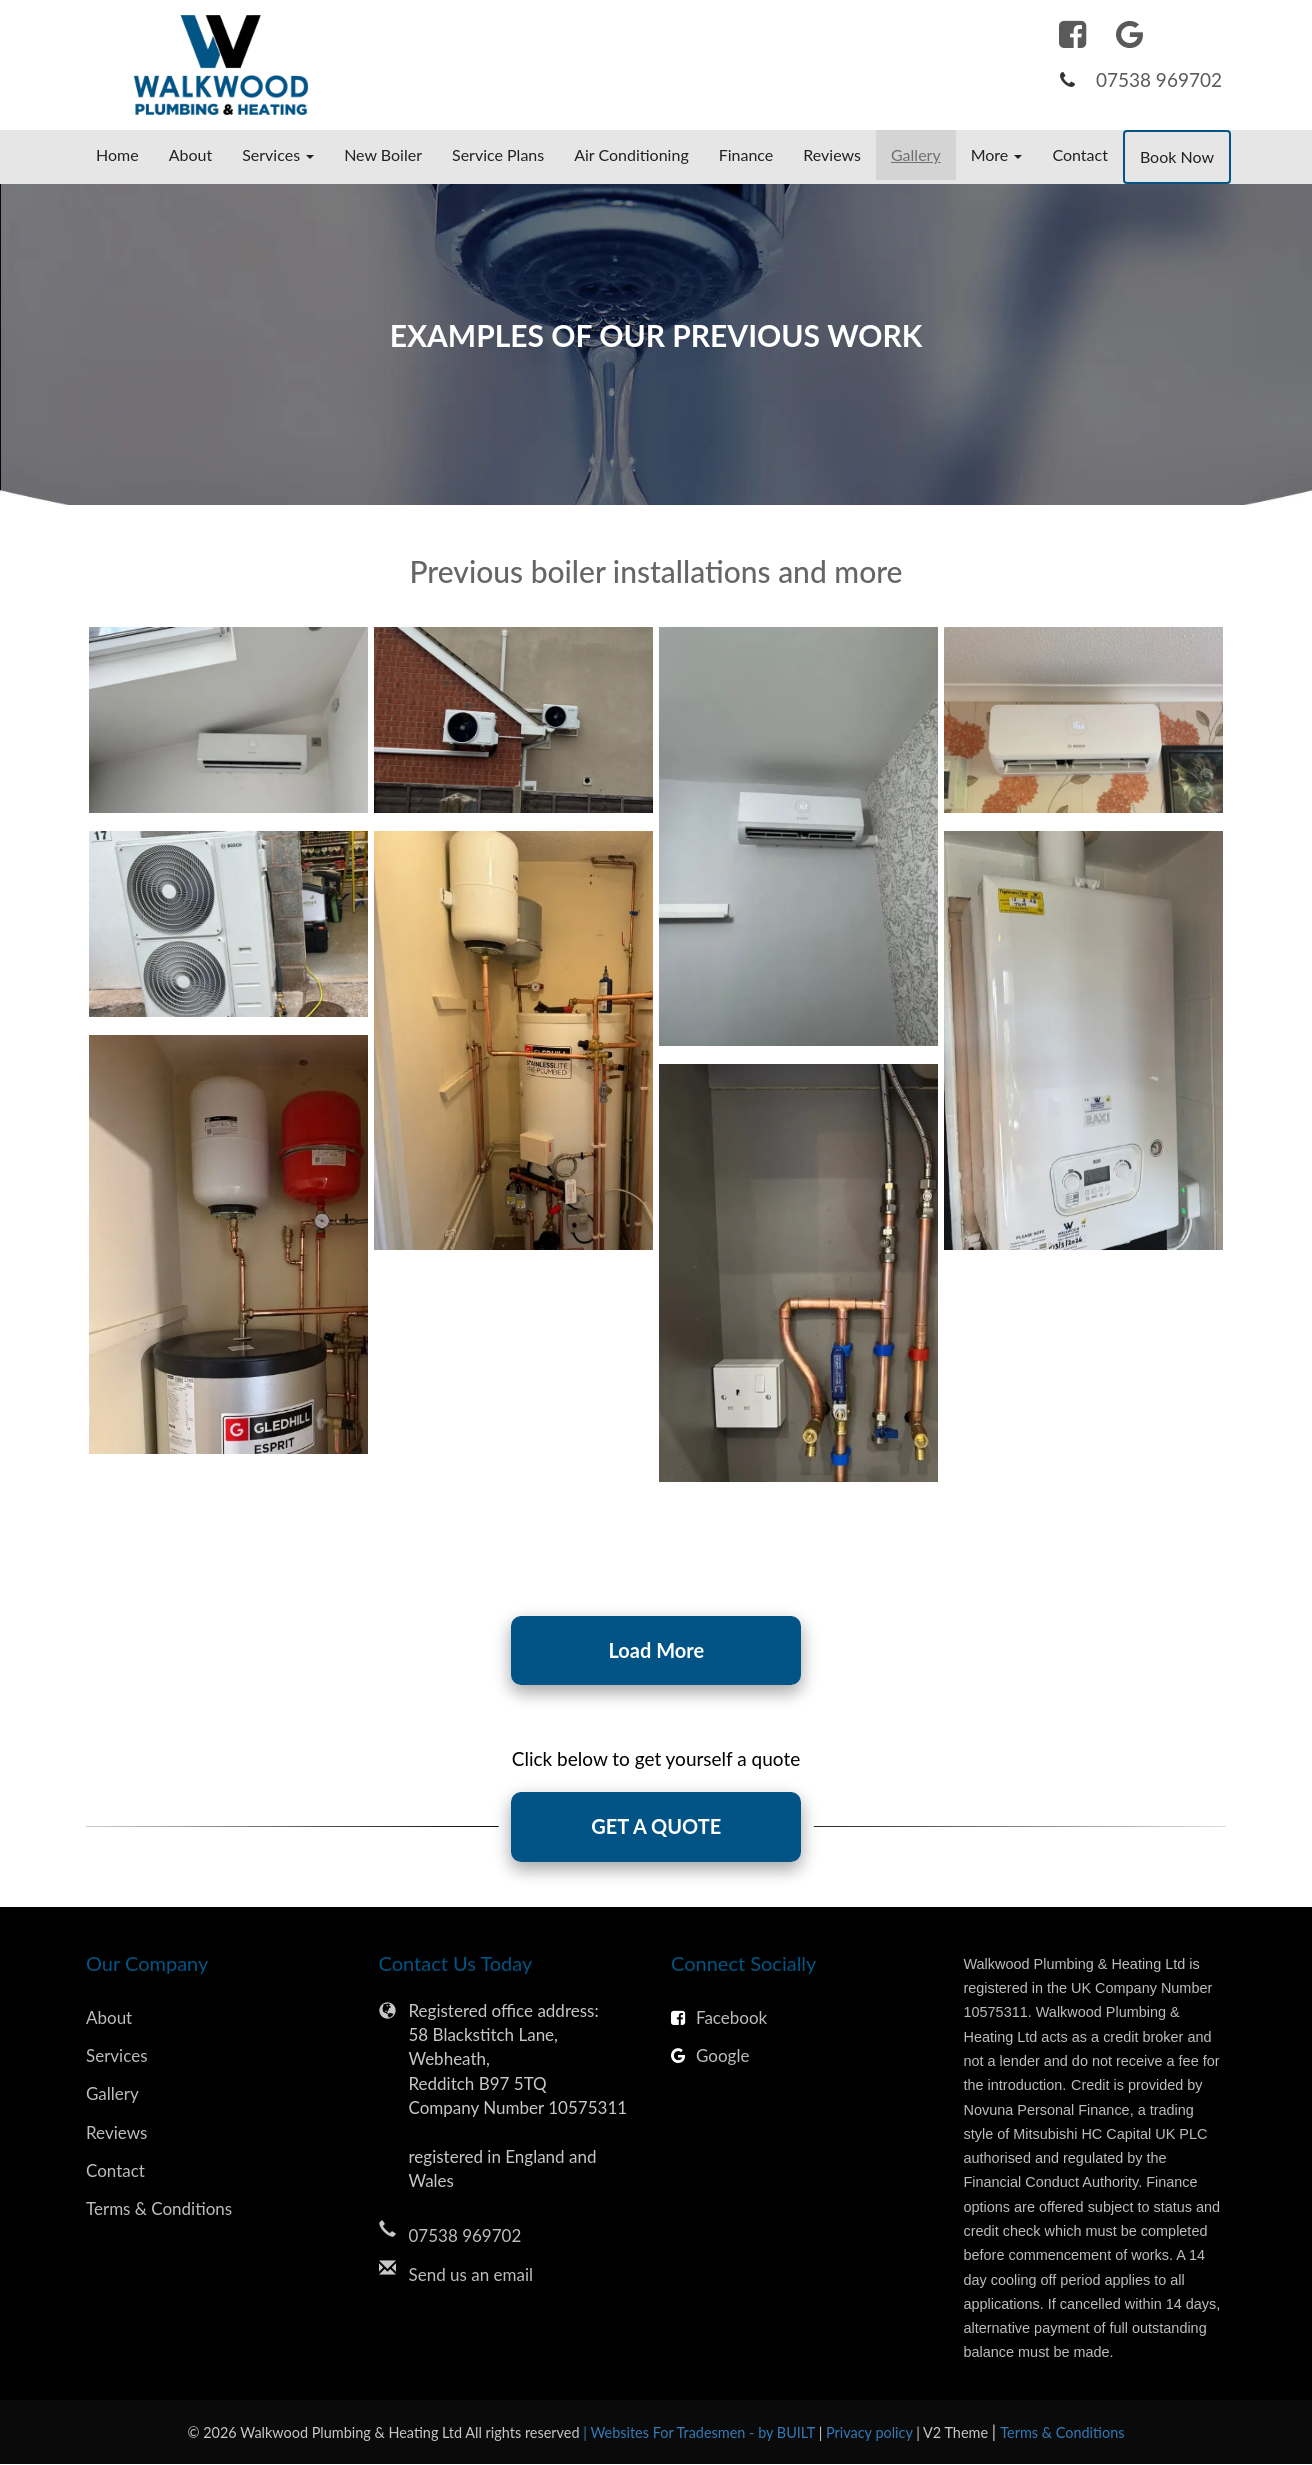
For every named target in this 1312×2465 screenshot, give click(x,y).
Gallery (916, 154)
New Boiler (383, 154)
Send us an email (471, 2275)
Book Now (1177, 156)
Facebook (719, 2018)
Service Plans (498, 154)
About (191, 154)
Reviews (832, 154)
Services (117, 2056)
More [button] (997, 154)
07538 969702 (1159, 79)
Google (710, 2056)
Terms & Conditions (159, 2210)
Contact (1079, 154)
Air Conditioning (631, 154)
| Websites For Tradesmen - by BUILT (700, 2433)
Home (117, 154)
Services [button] (278, 154)
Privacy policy (871, 2433)
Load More (656, 1651)
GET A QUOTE (656, 1828)
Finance (746, 154)
